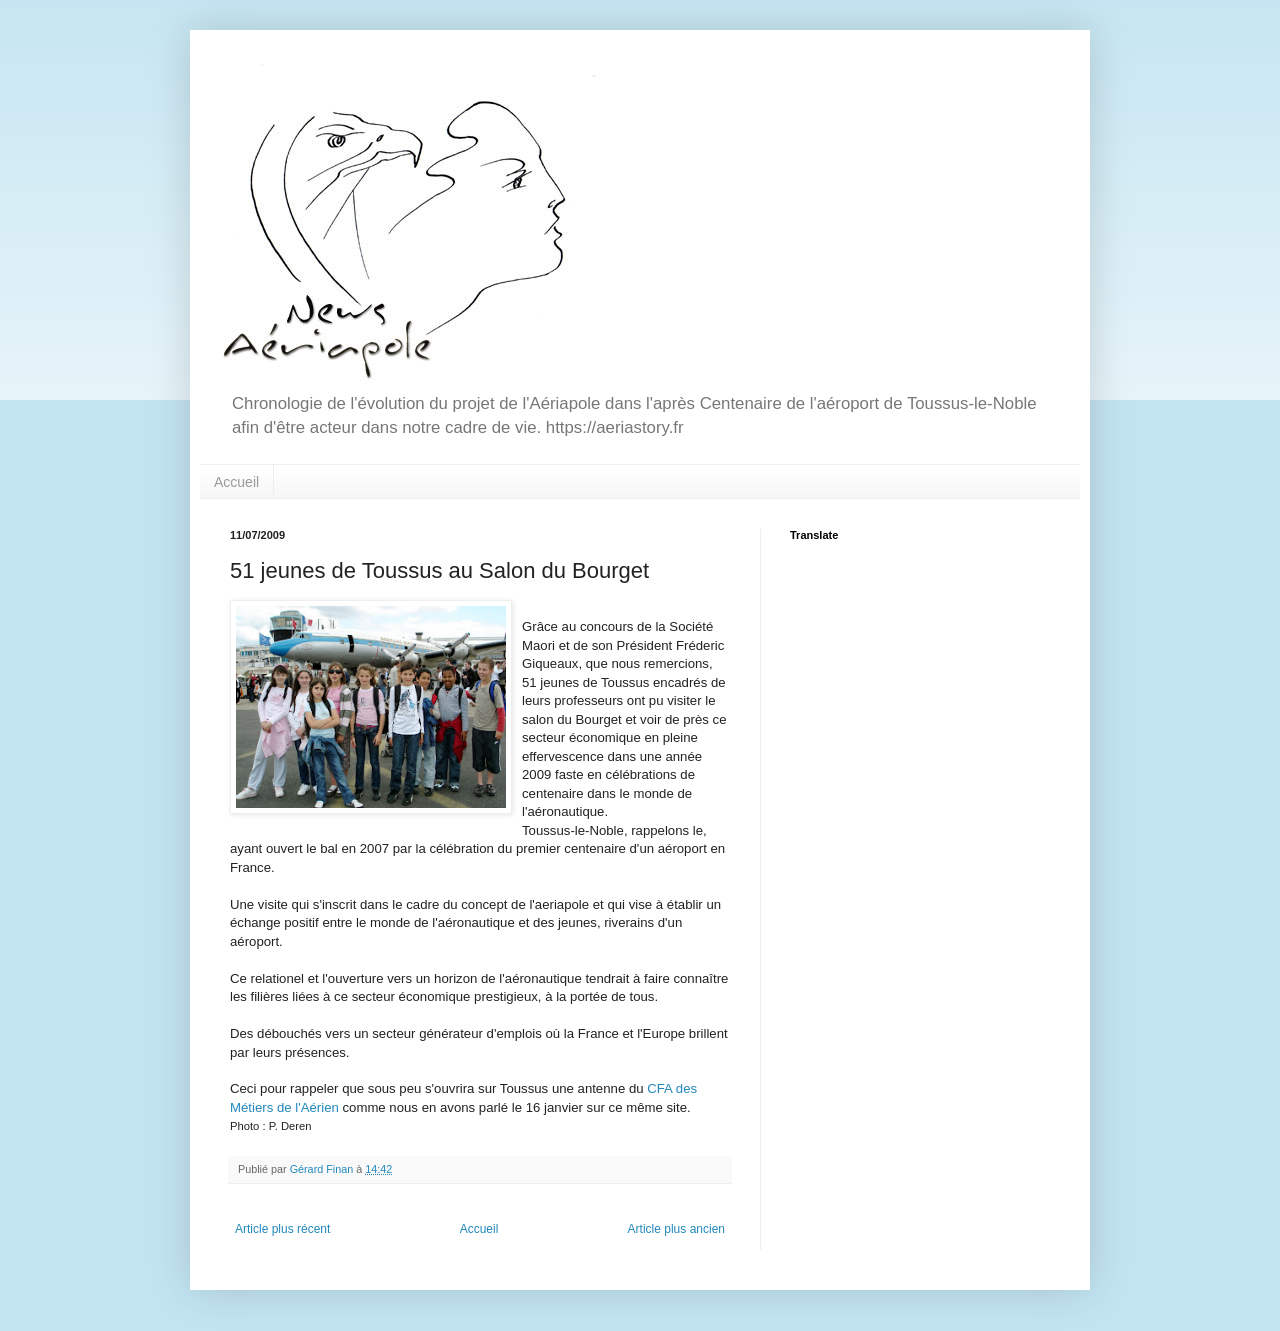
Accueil (236, 482)
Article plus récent (282, 1229)
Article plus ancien (676, 1229)
